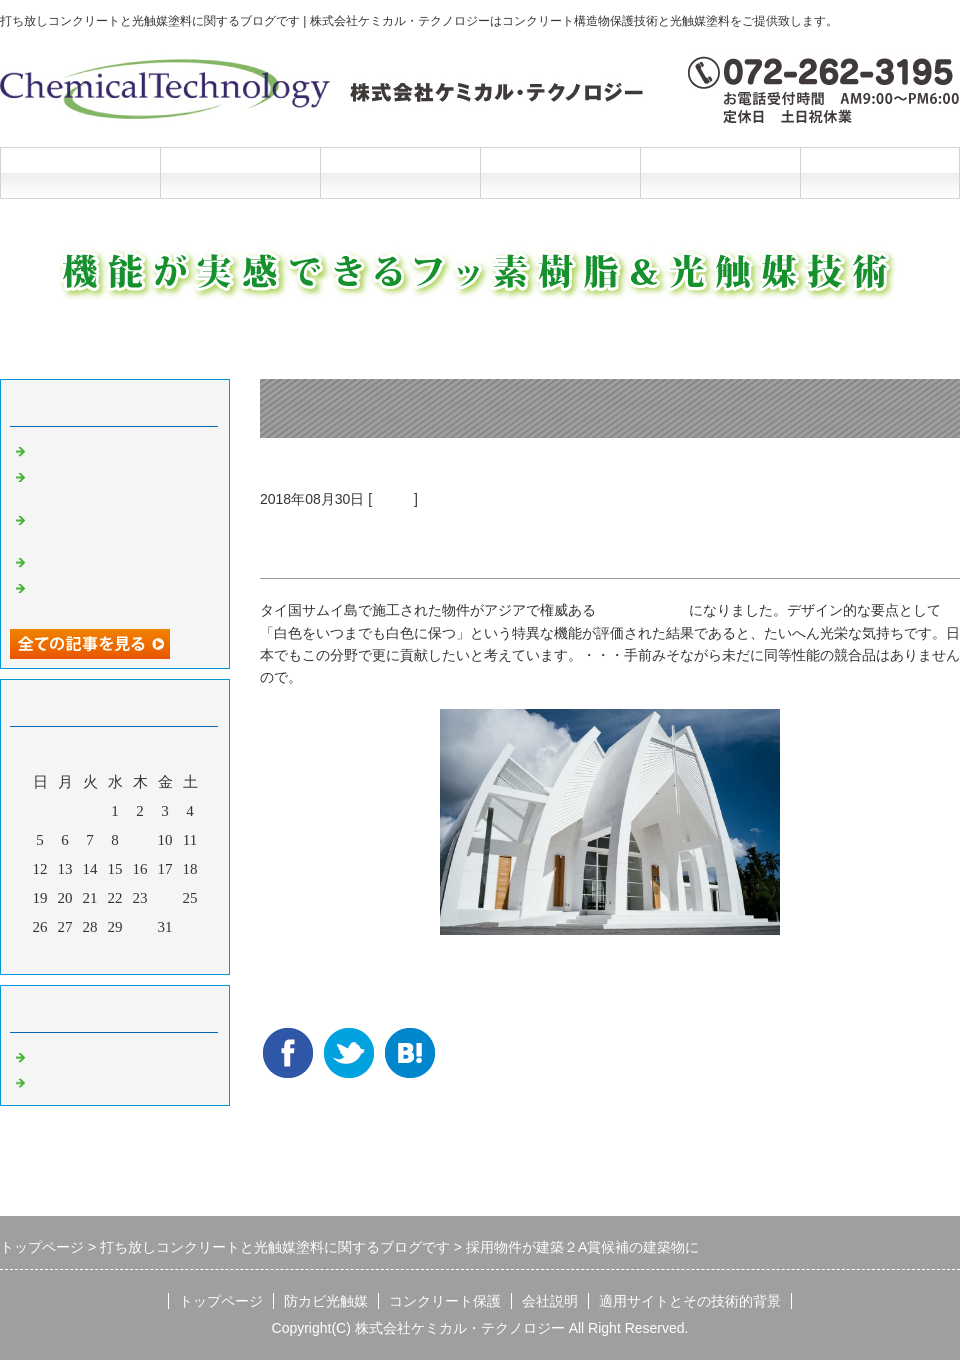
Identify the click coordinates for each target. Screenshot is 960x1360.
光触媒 (393, 499)
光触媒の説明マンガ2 (101, 449)
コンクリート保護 (400, 172)
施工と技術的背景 (720, 172)
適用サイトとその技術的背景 (690, 1301)
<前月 (77, 954)
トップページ (80, 172)
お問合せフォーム (880, 172)
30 (140, 927)
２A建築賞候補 (642, 610)
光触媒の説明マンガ (97, 560)
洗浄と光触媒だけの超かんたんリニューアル (120, 483)
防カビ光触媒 (240, 172)
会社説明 (560, 172)
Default (52, 1055)
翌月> (153, 954)
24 (165, 898)
